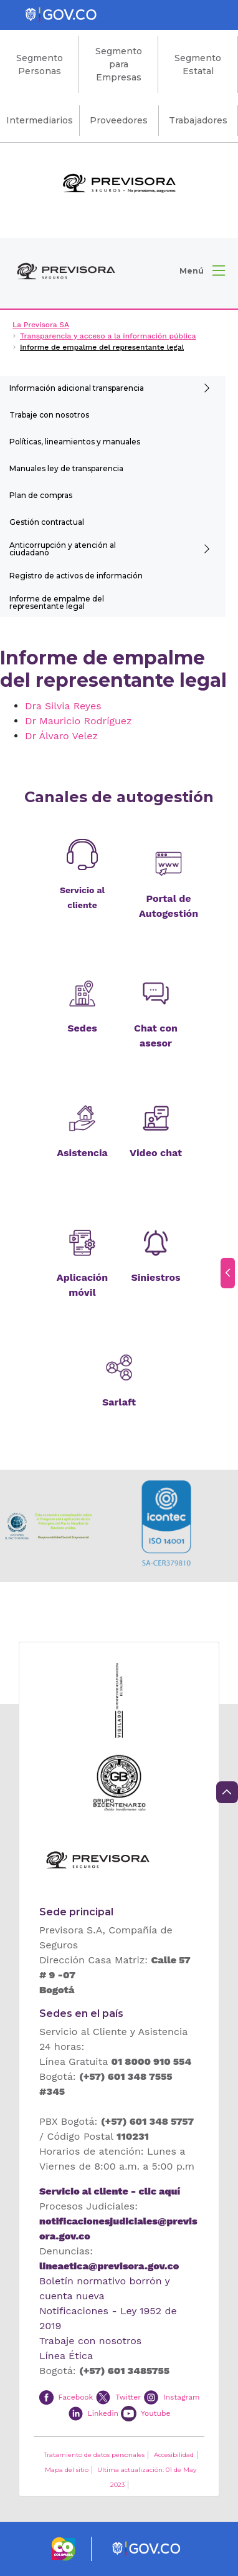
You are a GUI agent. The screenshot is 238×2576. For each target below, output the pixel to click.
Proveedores (119, 120)
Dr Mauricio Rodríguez (78, 721)
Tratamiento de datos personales (94, 2455)
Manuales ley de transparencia (66, 468)
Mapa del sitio (66, 2470)
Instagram (181, 2396)
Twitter (128, 2396)
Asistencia (82, 1153)
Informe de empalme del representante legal (56, 602)
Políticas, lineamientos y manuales (74, 441)
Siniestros (155, 1277)
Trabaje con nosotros (49, 414)
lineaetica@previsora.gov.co (109, 2266)
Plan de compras (40, 495)
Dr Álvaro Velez (61, 736)
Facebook (75, 2396)
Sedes (82, 1028)
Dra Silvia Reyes (63, 706)
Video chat (156, 1153)
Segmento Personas (39, 64)
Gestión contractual (46, 522)
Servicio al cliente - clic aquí (109, 2191)
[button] (202, 270)
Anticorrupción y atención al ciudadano (62, 548)
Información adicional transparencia (76, 388)
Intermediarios (39, 120)
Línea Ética (66, 2356)
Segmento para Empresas (118, 64)
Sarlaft (119, 1402)
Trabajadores (198, 120)
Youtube (155, 2413)
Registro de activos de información (76, 575)
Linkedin (103, 2413)
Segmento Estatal (197, 64)
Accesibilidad (174, 2455)
